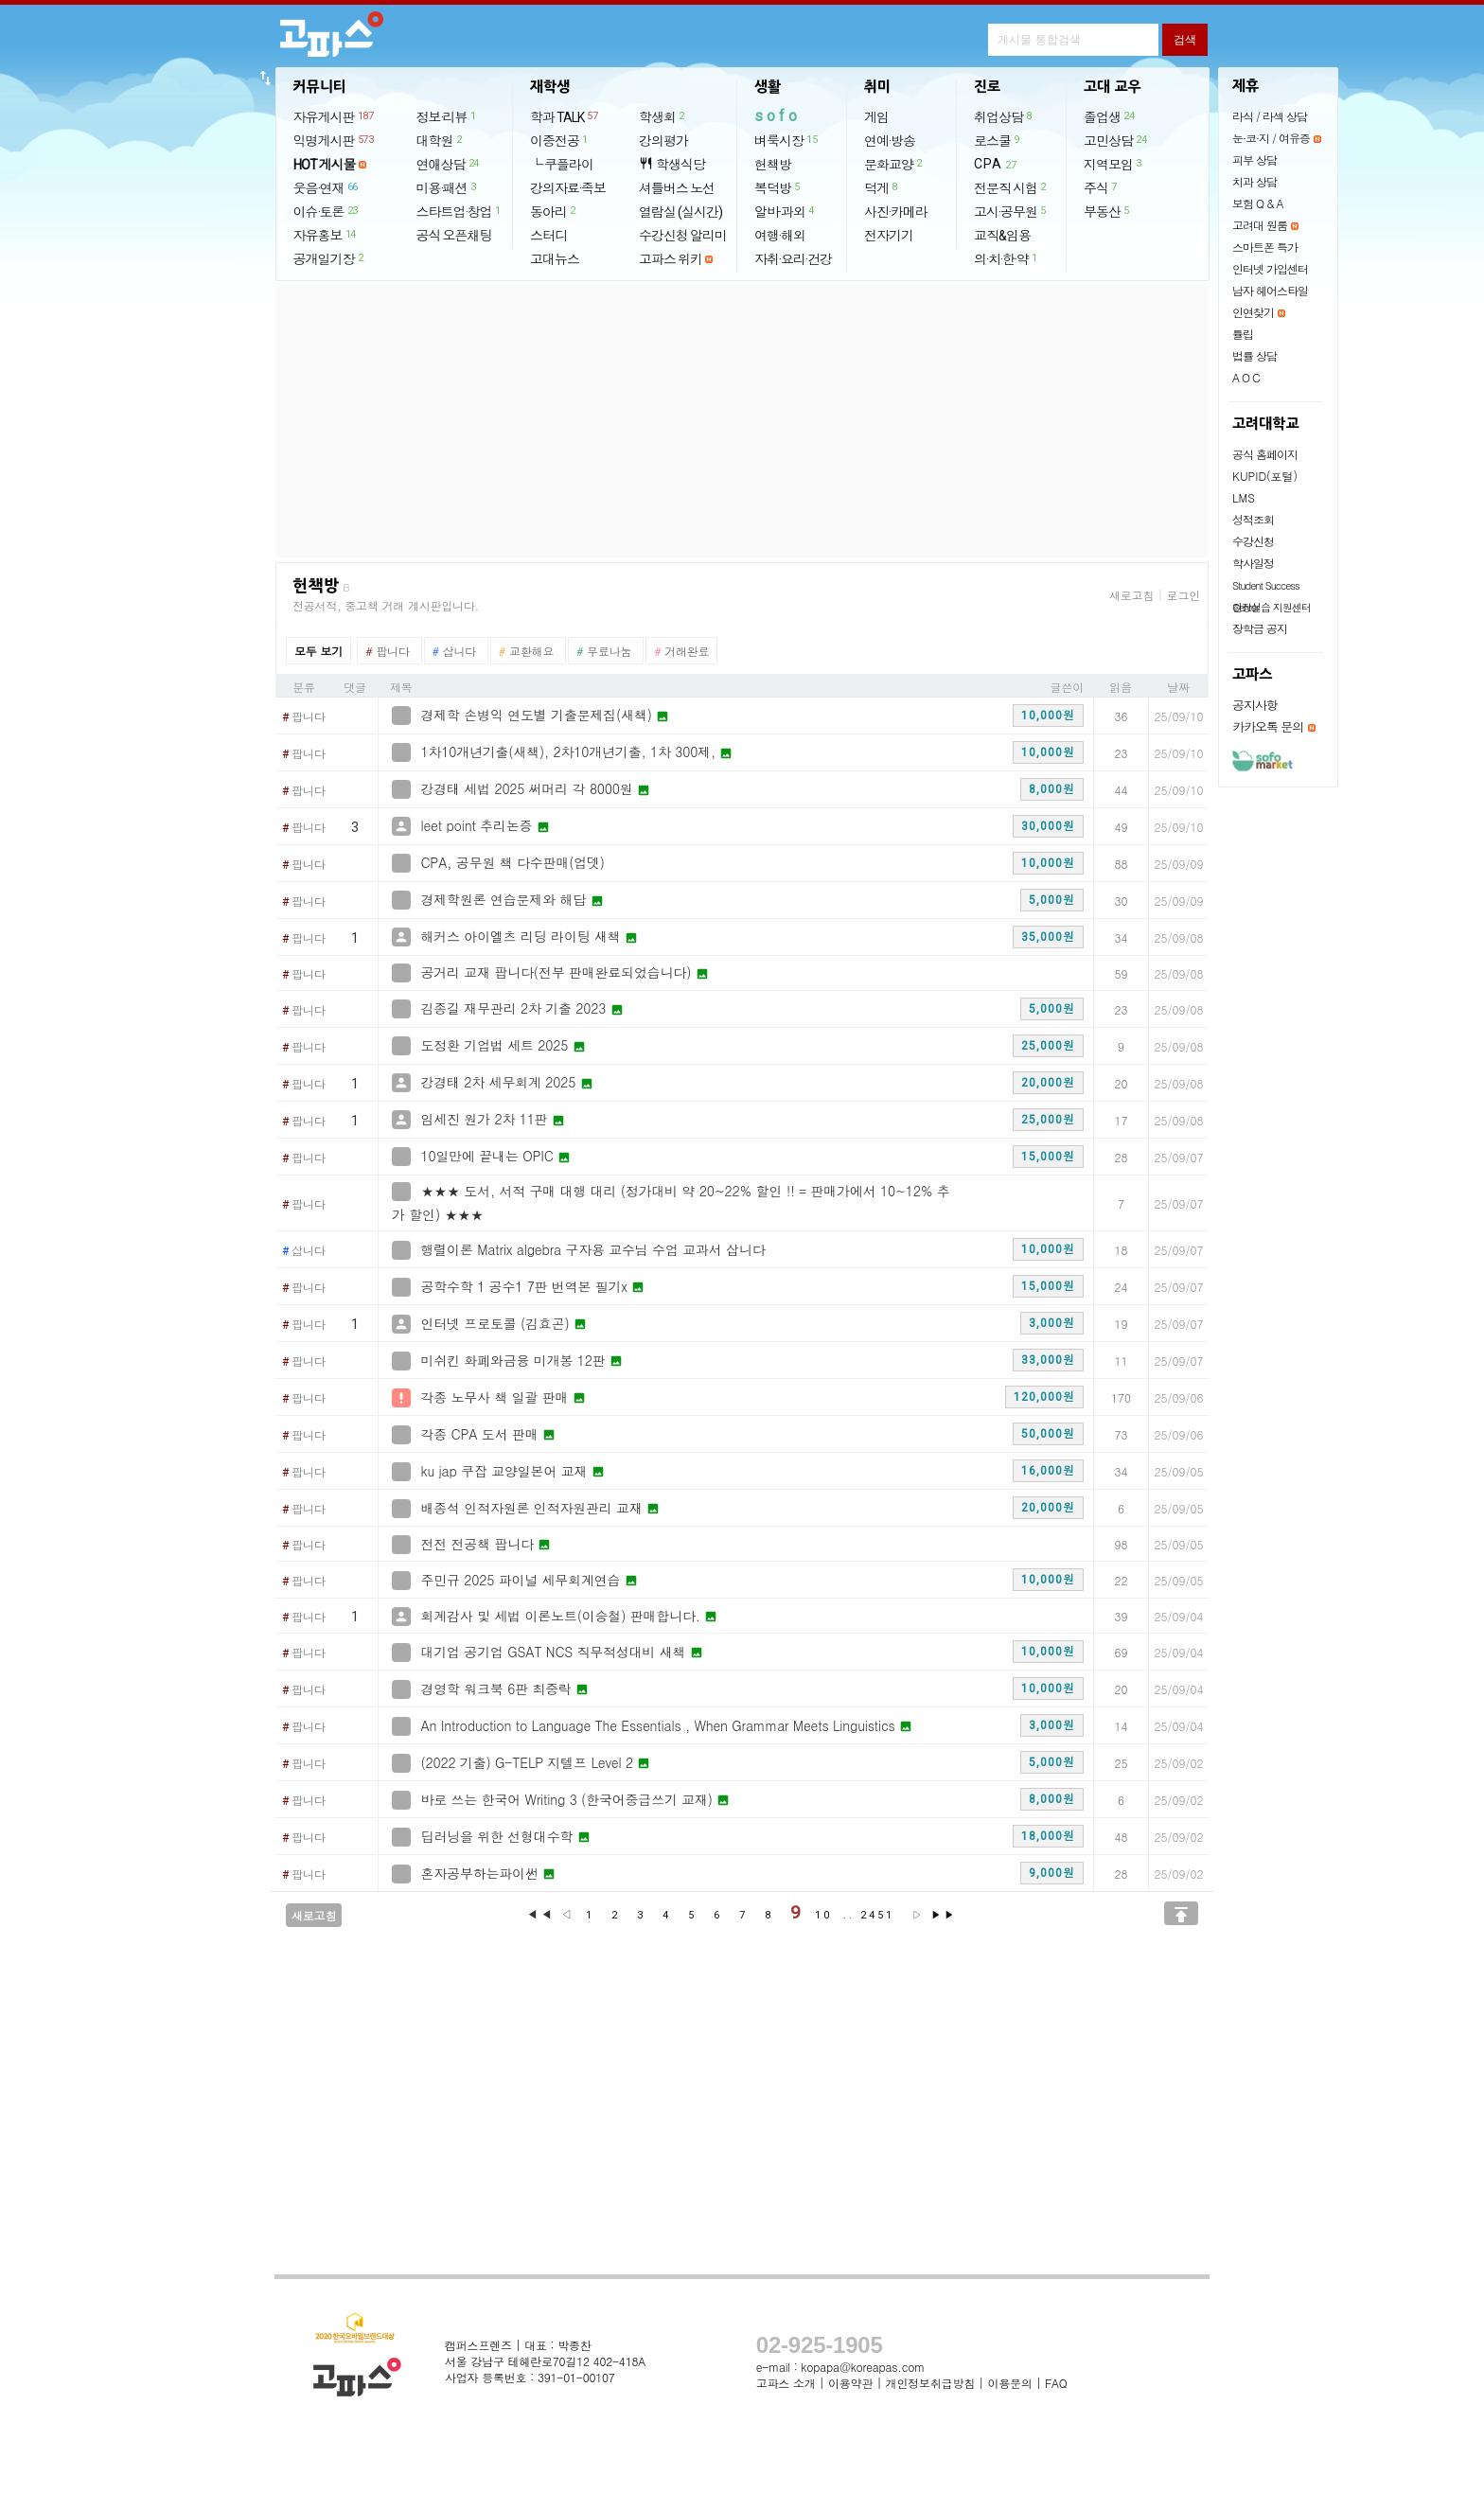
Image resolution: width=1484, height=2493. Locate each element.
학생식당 (672, 164)
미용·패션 (447, 187)
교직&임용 (1002, 235)
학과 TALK (564, 116)
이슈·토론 (326, 211)
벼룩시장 (786, 140)
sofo (777, 116)
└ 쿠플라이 (561, 164)
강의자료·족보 (568, 188)
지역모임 (1113, 163)
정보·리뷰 (447, 116)
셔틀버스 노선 (677, 188)
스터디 (548, 235)
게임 (876, 117)
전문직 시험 (1011, 187)
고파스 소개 (786, 2383)
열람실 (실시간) (680, 212)
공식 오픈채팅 (454, 235)
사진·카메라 (896, 212)
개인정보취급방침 (930, 2383)
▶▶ (943, 1915)
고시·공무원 (1011, 211)
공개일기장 (329, 258)
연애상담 (448, 163)
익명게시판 (334, 140)
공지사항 (1255, 705)
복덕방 (778, 187)
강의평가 (663, 141)
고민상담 (1116, 140)
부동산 (1107, 211)
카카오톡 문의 (1267, 726)
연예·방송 (889, 141)
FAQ (1056, 2383)
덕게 (881, 187)
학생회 (662, 116)
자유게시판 (334, 116)
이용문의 (1009, 2383)
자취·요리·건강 (793, 259)
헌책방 (772, 164)
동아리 (553, 211)
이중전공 (560, 140)
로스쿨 (997, 140)
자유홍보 (325, 234)
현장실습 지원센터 (1271, 607)
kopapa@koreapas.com (863, 2367)
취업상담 (1004, 116)
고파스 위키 (670, 259)
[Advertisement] (742, 421)
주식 (1101, 187)
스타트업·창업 (459, 211)
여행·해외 (779, 235)
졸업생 (1110, 116)
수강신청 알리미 (683, 235)
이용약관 (850, 2383)
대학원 (440, 140)
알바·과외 (785, 211)
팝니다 (304, 717)
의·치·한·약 (1006, 258)
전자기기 (888, 235)
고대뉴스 (554, 259)
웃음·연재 (326, 187)
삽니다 (304, 1251)
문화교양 (894, 163)
